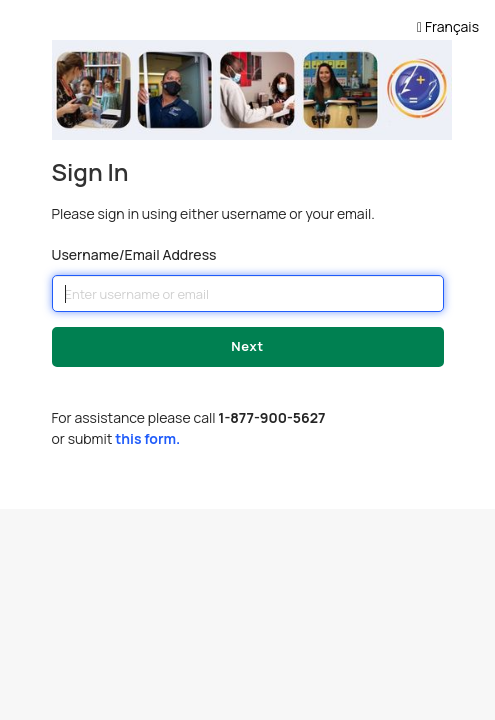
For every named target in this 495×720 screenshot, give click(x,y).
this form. (147, 438)
